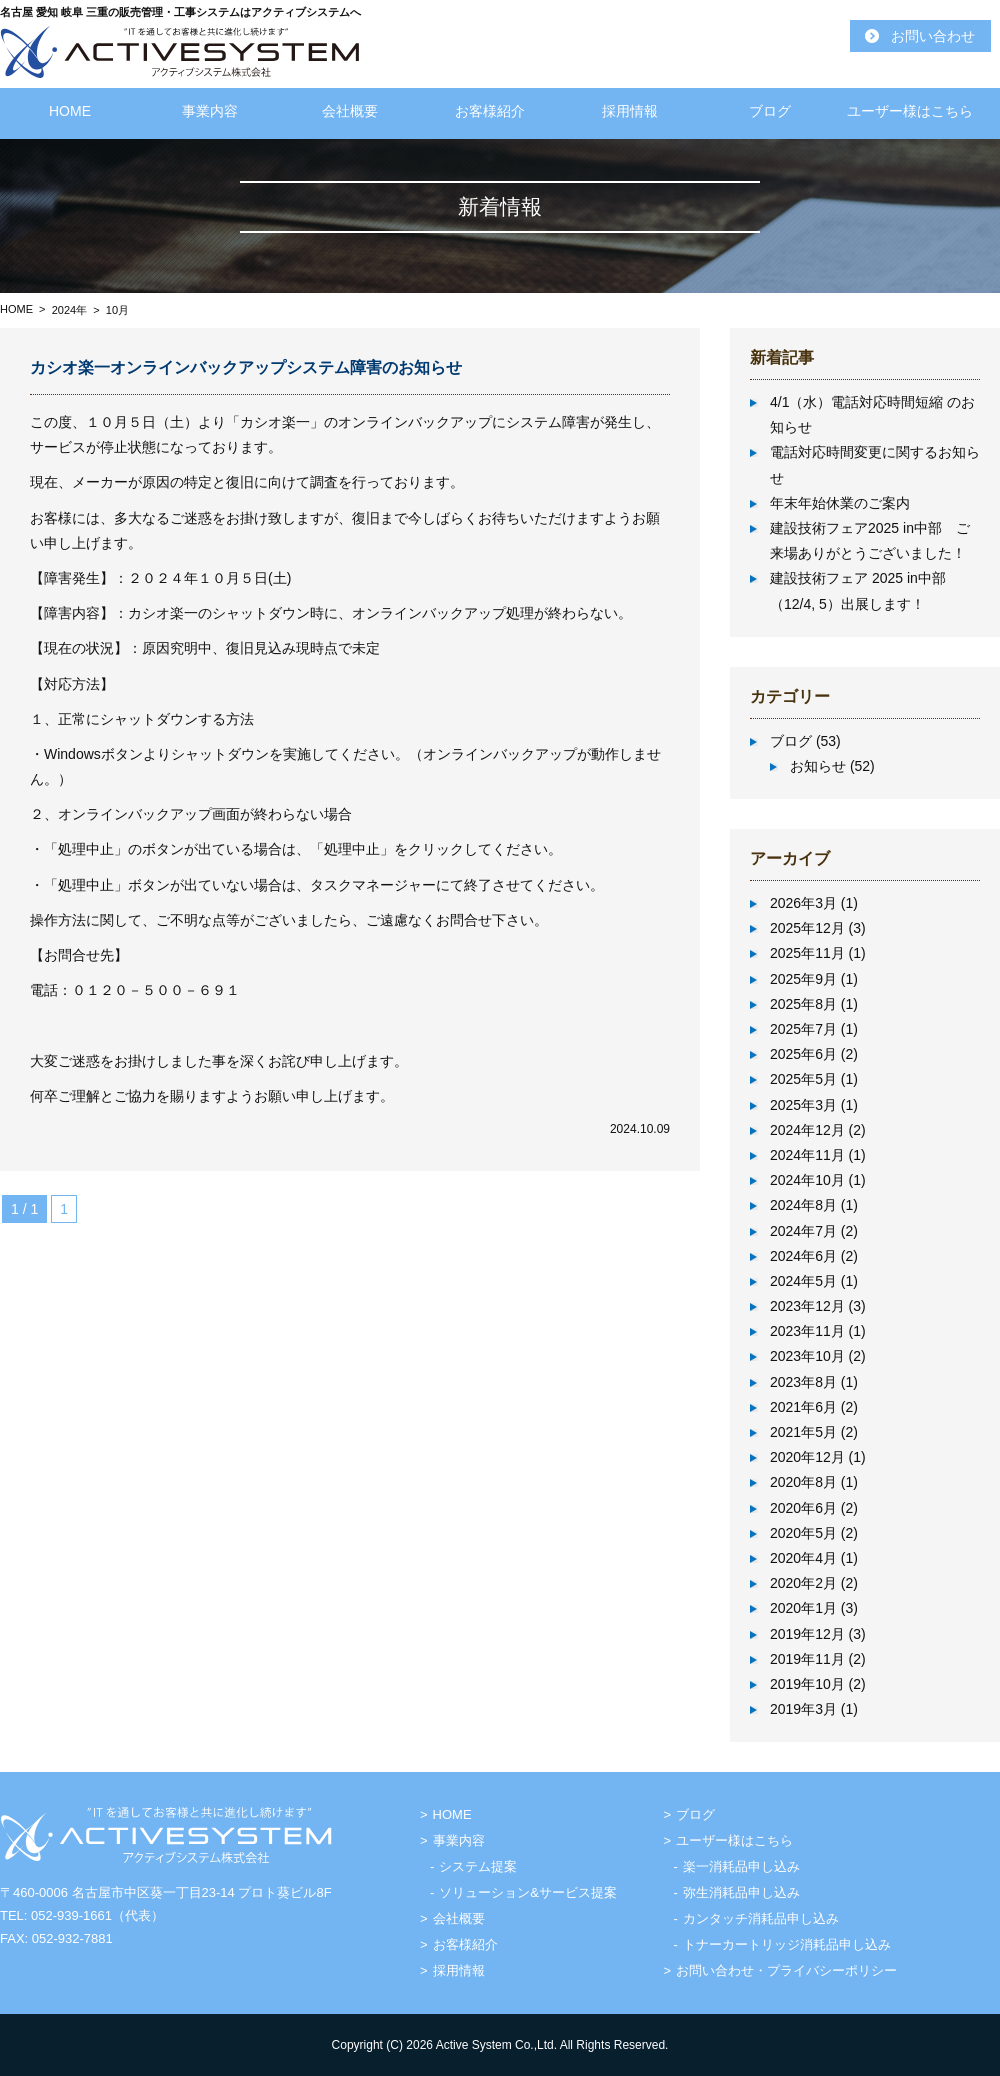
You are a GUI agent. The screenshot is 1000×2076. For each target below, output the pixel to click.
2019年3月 (803, 1709)
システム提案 (478, 1866)
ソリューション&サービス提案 (528, 1892)
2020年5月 (803, 1533)
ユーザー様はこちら (910, 111)
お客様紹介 (490, 111)
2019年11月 (807, 1659)
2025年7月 (803, 1029)
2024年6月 (803, 1256)
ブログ (770, 111)
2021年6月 (803, 1407)
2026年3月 (803, 903)
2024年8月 (803, 1205)
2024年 (69, 310)
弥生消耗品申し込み (741, 1892)
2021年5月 (803, 1432)
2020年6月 (803, 1508)
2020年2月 (803, 1583)
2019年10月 (807, 1684)
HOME (70, 111)
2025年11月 (807, 953)
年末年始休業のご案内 (840, 503)
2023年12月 (807, 1306)
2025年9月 (803, 979)
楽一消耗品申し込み (741, 1866)
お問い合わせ (933, 36)
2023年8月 (803, 1382)
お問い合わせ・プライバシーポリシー (786, 1970)
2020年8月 (803, 1482)
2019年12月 (807, 1634)
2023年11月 (807, 1331)
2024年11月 (807, 1155)
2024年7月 (803, 1231)
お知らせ (818, 766)
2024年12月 (807, 1130)
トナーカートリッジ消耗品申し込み (787, 1944)
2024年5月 (803, 1281)
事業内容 (210, 111)
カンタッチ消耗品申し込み (761, 1918)
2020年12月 (807, 1457)
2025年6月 (803, 1054)
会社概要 (350, 111)
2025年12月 (807, 928)
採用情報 (630, 111)
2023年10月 (807, 1356)
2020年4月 (803, 1558)
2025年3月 (803, 1105)
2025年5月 (803, 1079)
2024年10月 (807, 1180)
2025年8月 (803, 1004)
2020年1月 (803, 1608)
